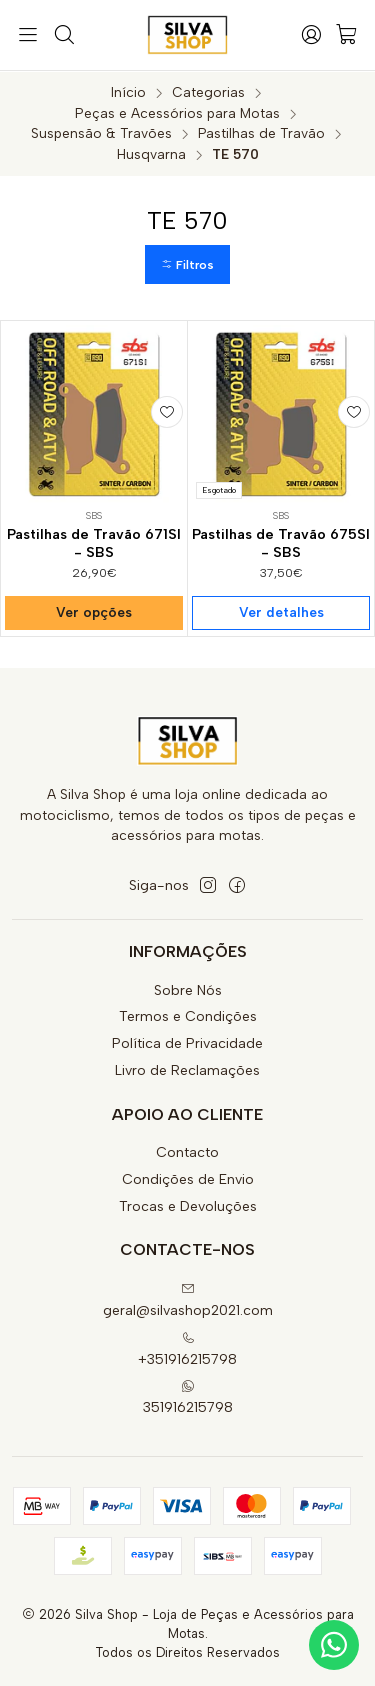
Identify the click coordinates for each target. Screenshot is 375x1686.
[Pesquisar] (63, 35)
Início (128, 92)
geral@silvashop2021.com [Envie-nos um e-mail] (188, 1299)
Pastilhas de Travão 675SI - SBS (281, 543)
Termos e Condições (188, 1015)
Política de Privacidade (187, 1042)
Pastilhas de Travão (261, 133)
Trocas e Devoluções (188, 1205)
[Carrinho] (347, 35)
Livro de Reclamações (187, 1069)
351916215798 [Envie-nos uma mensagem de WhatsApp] (188, 1396)
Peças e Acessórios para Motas (177, 113)
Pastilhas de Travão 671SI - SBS (94, 543)
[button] (187, 264)
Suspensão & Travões (101, 133)
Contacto (187, 1151)
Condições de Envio (188, 1178)
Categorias (208, 92)
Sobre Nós (188, 989)
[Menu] (28, 35)
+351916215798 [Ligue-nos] (187, 1348)
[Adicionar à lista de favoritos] (167, 411)
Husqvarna (151, 154)
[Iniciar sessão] (311, 35)
